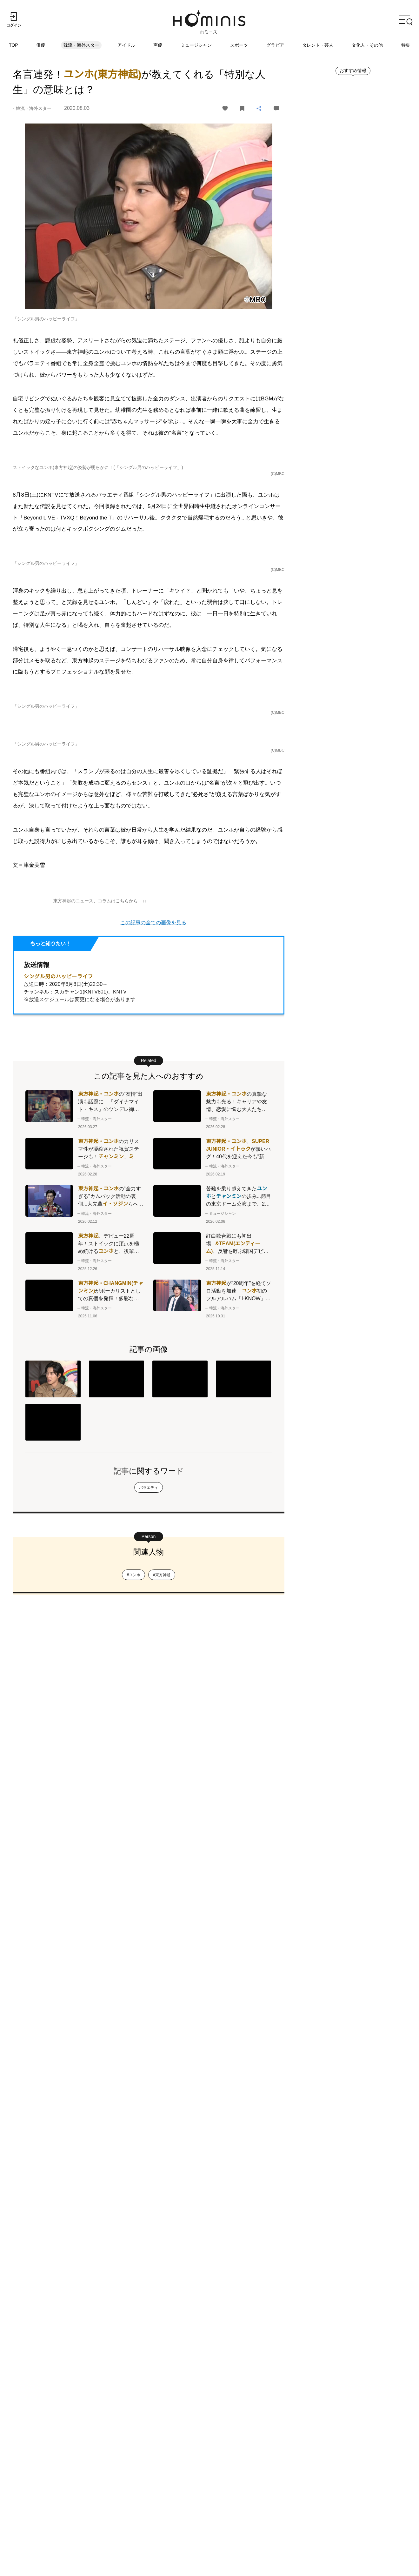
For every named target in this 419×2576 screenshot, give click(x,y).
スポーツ (239, 45)
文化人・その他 (367, 45)
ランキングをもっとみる (342, 723)
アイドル (126, 45)
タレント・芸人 (318, 45)
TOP (13, 45)
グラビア (275, 45)
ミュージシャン (196, 45)
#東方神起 (161, 2256)
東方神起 (77, 352)
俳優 (41, 45)
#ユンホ (133, 2256)
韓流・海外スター (81, 45)
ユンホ (102, 352)
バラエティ (148, 2169)
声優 (158, 45)
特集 (405, 45)
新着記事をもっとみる (340, 429)
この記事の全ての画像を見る (153, 1536)
